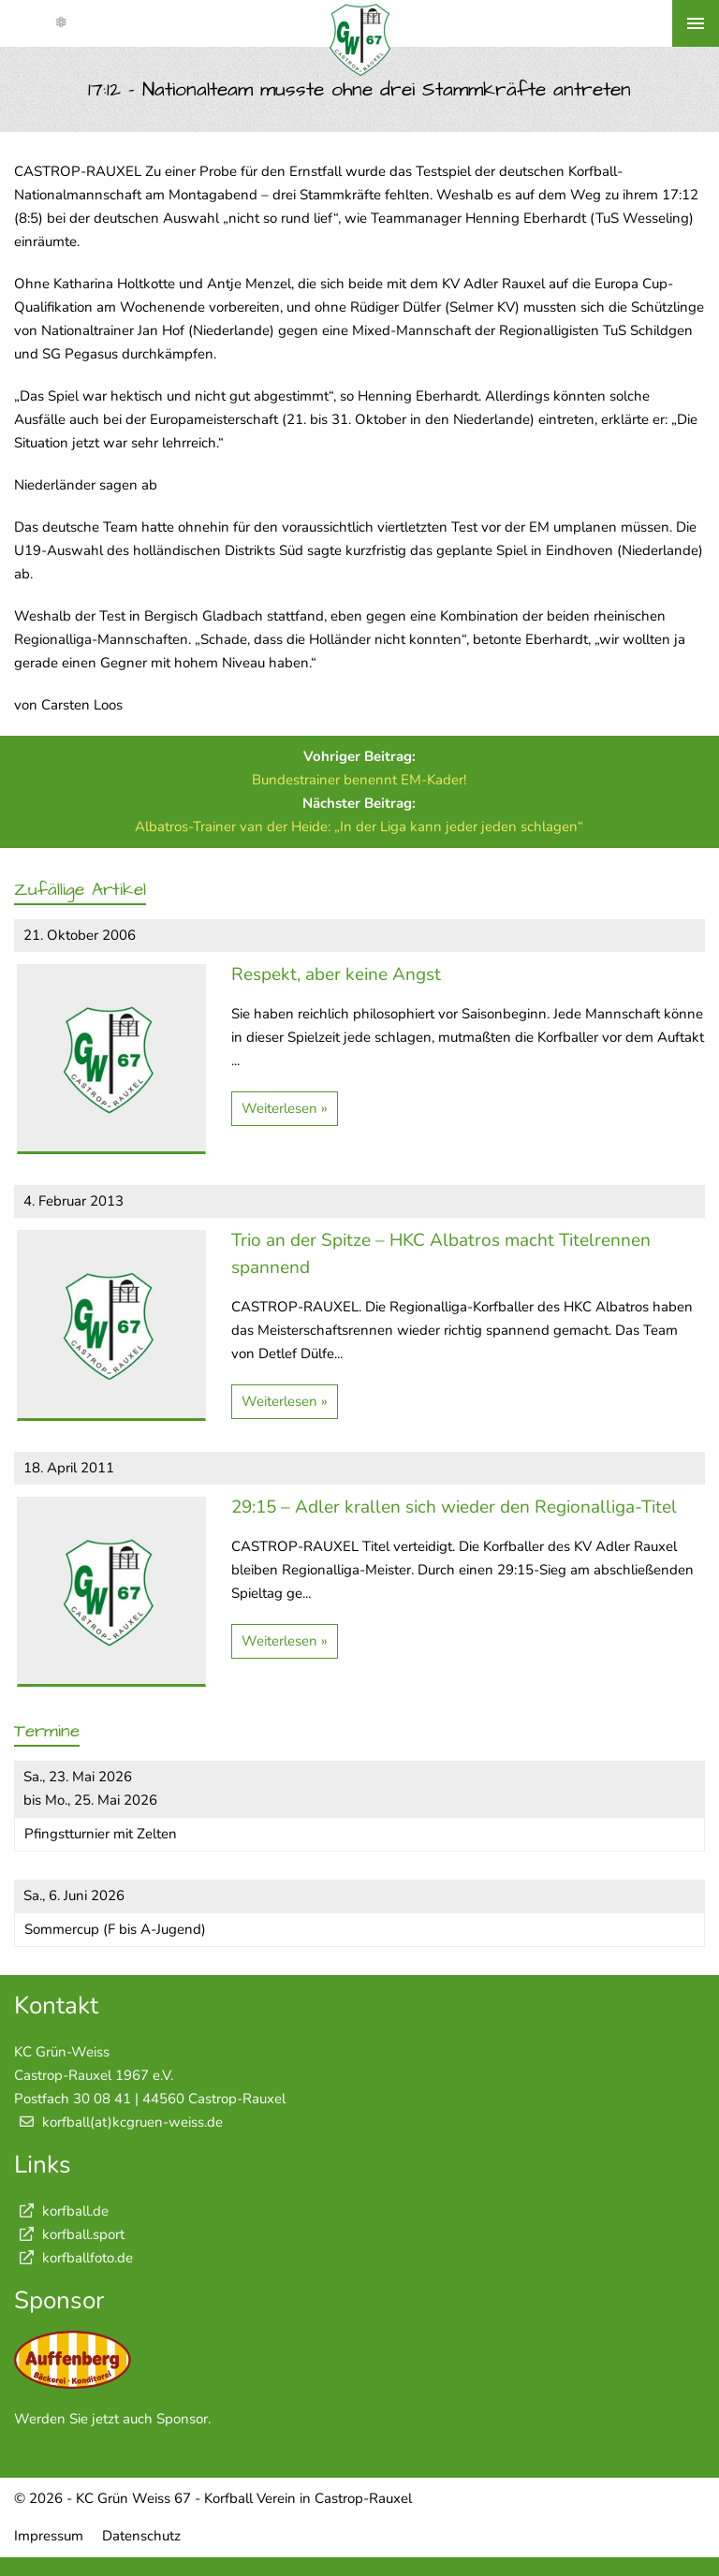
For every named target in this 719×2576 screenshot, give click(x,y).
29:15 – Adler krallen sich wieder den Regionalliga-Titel (454, 1507)
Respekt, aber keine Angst (336, 974)
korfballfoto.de (73, 2257)
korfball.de (61, 2211)
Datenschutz (141, 2535)
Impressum (48, 2535)
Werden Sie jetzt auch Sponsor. (112, 2418)
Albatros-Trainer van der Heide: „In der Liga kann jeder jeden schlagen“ (359, 826)
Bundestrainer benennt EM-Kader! (359, 779)
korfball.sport (69, 2234)
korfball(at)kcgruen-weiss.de (132, 2122)
